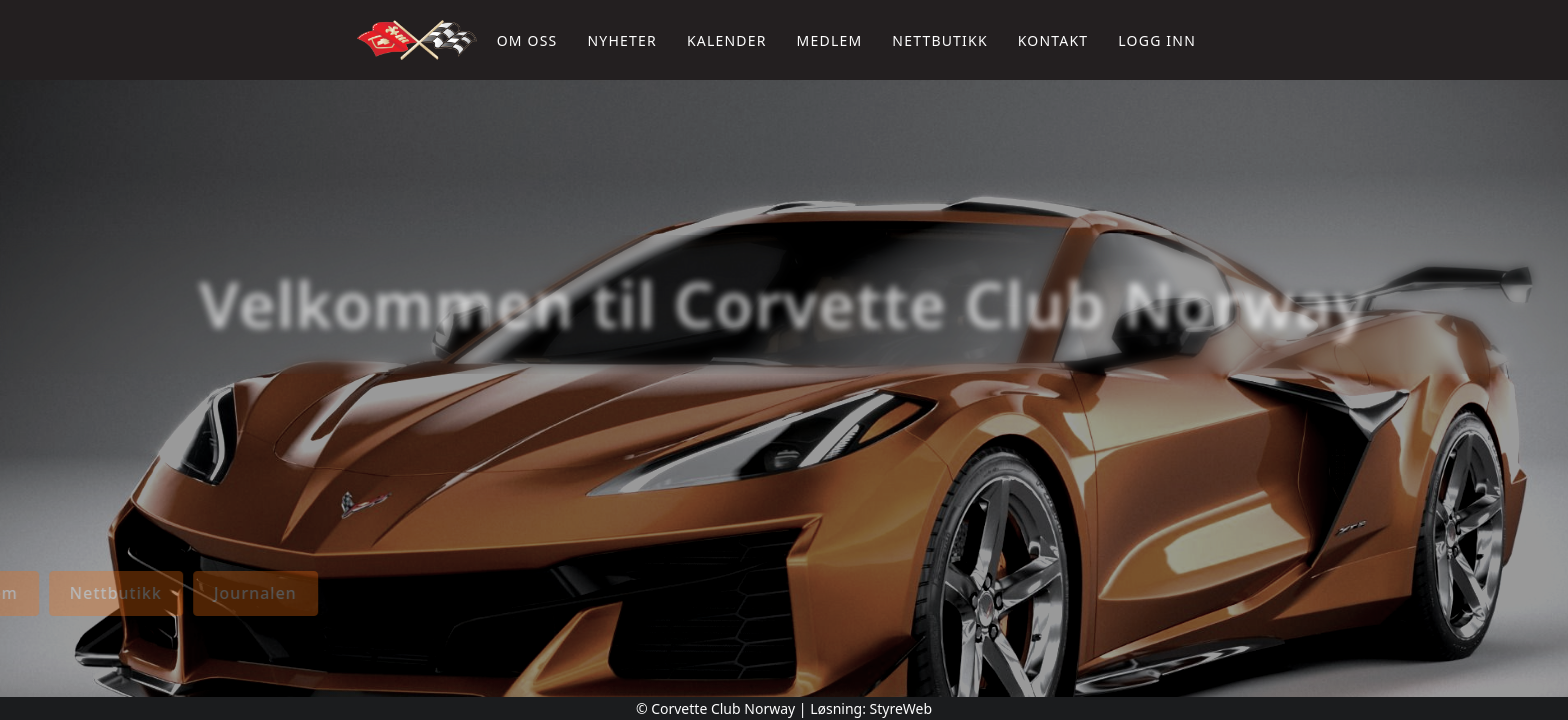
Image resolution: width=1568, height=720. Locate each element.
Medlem (830, 40)
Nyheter (621, 40)
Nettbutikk (939, 40)
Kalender (727, 40)
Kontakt (1053, 40)
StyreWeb (901, 708)
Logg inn (1157, 40)
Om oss (527, 40)
